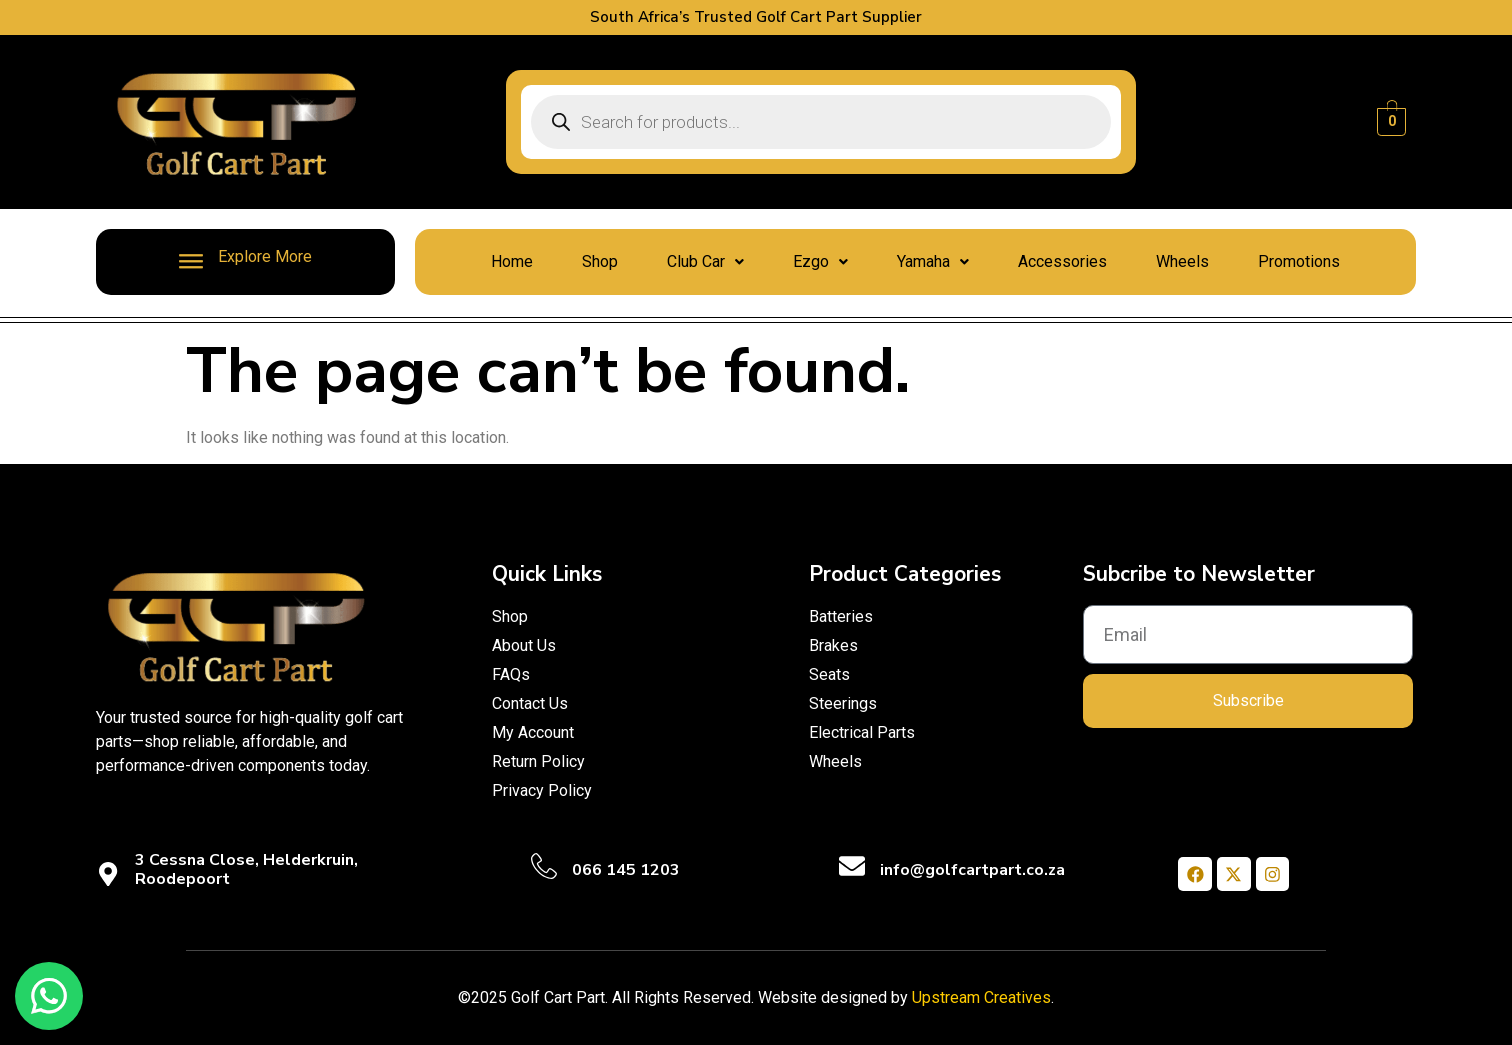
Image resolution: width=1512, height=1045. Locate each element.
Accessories (1062, 261)
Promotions (1299, 261)
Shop (600, 261)
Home (512, 261)
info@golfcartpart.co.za (972, 870)
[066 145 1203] (544, 866)
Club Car (705, 261)
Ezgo (820, 261)
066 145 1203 (626, 870)
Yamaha (933, 261)
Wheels (1182, 261)
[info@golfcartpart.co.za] (852, 866)
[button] (705, 262)
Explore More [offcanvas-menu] (245, 260)
